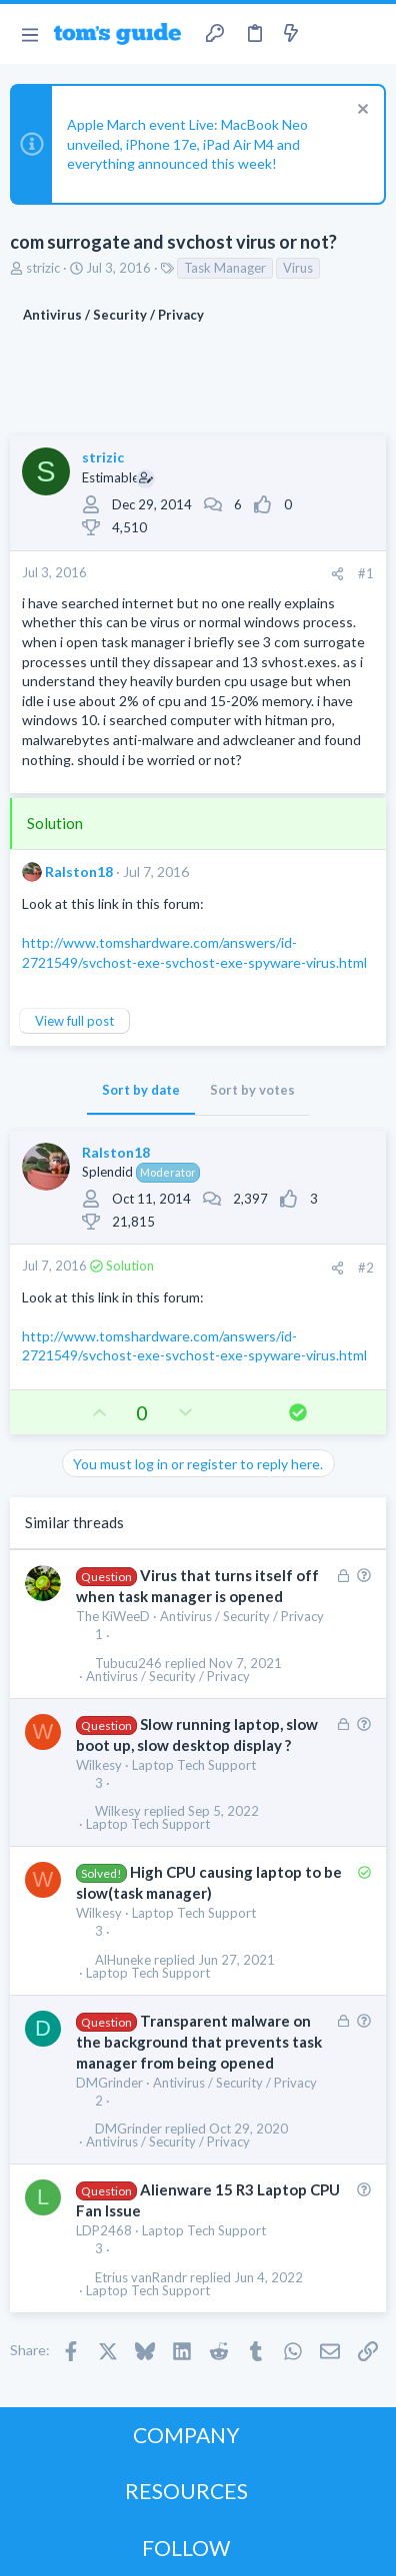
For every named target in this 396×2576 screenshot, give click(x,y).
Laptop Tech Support (194, 1765)
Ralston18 (79, 871)
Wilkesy (99, 1765)
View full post (74, 1021)
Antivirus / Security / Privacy (242, 1616)
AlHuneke (123, 1960)
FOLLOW (186, 2547)
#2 (366, 1268)
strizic (43, 268)
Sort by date (141, 1090)
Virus (298, 268)
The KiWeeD (113, 1616)
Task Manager (225, 268)
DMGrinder (109, 2083)
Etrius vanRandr (141, 2277)
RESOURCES (186, 2490)
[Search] (369, 34)
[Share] (337, 573)
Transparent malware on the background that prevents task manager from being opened (199, 2042)
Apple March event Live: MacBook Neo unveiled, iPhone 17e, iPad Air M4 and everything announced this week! (187, 144)
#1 (366, 573)
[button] (29, 34)
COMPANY (186, 2434)
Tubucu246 (128, 1663)
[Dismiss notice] (360, 111)
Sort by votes (252, 1090)
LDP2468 (104, 2230)
